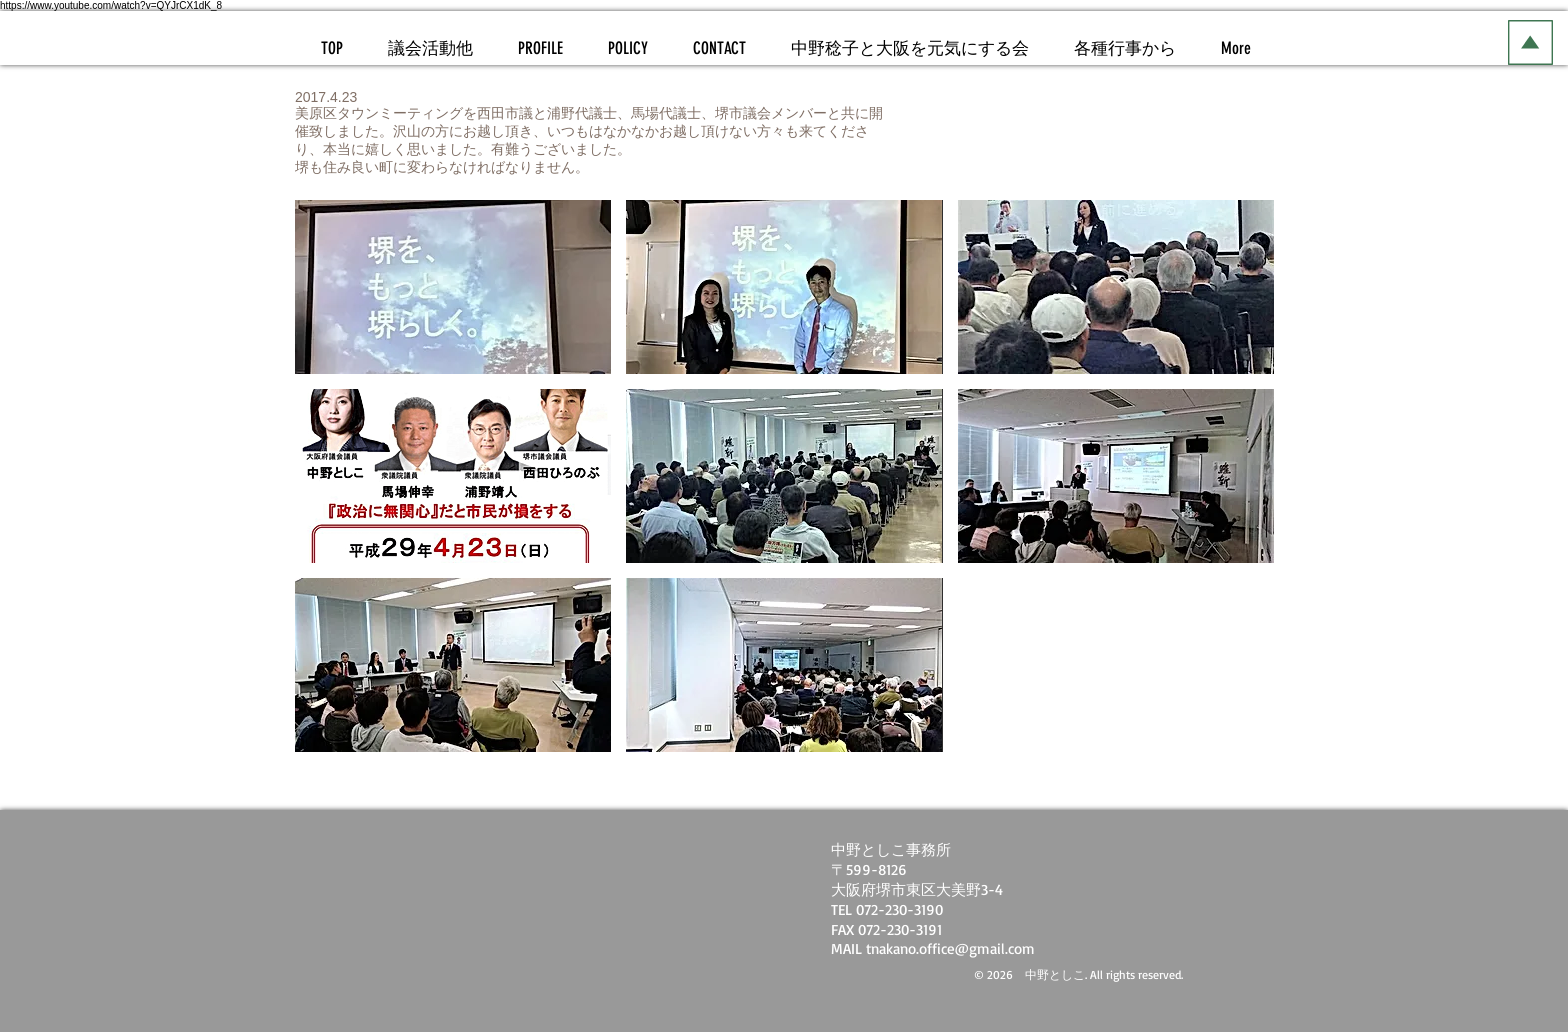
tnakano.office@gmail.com (950, 948)
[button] (453, 287)
